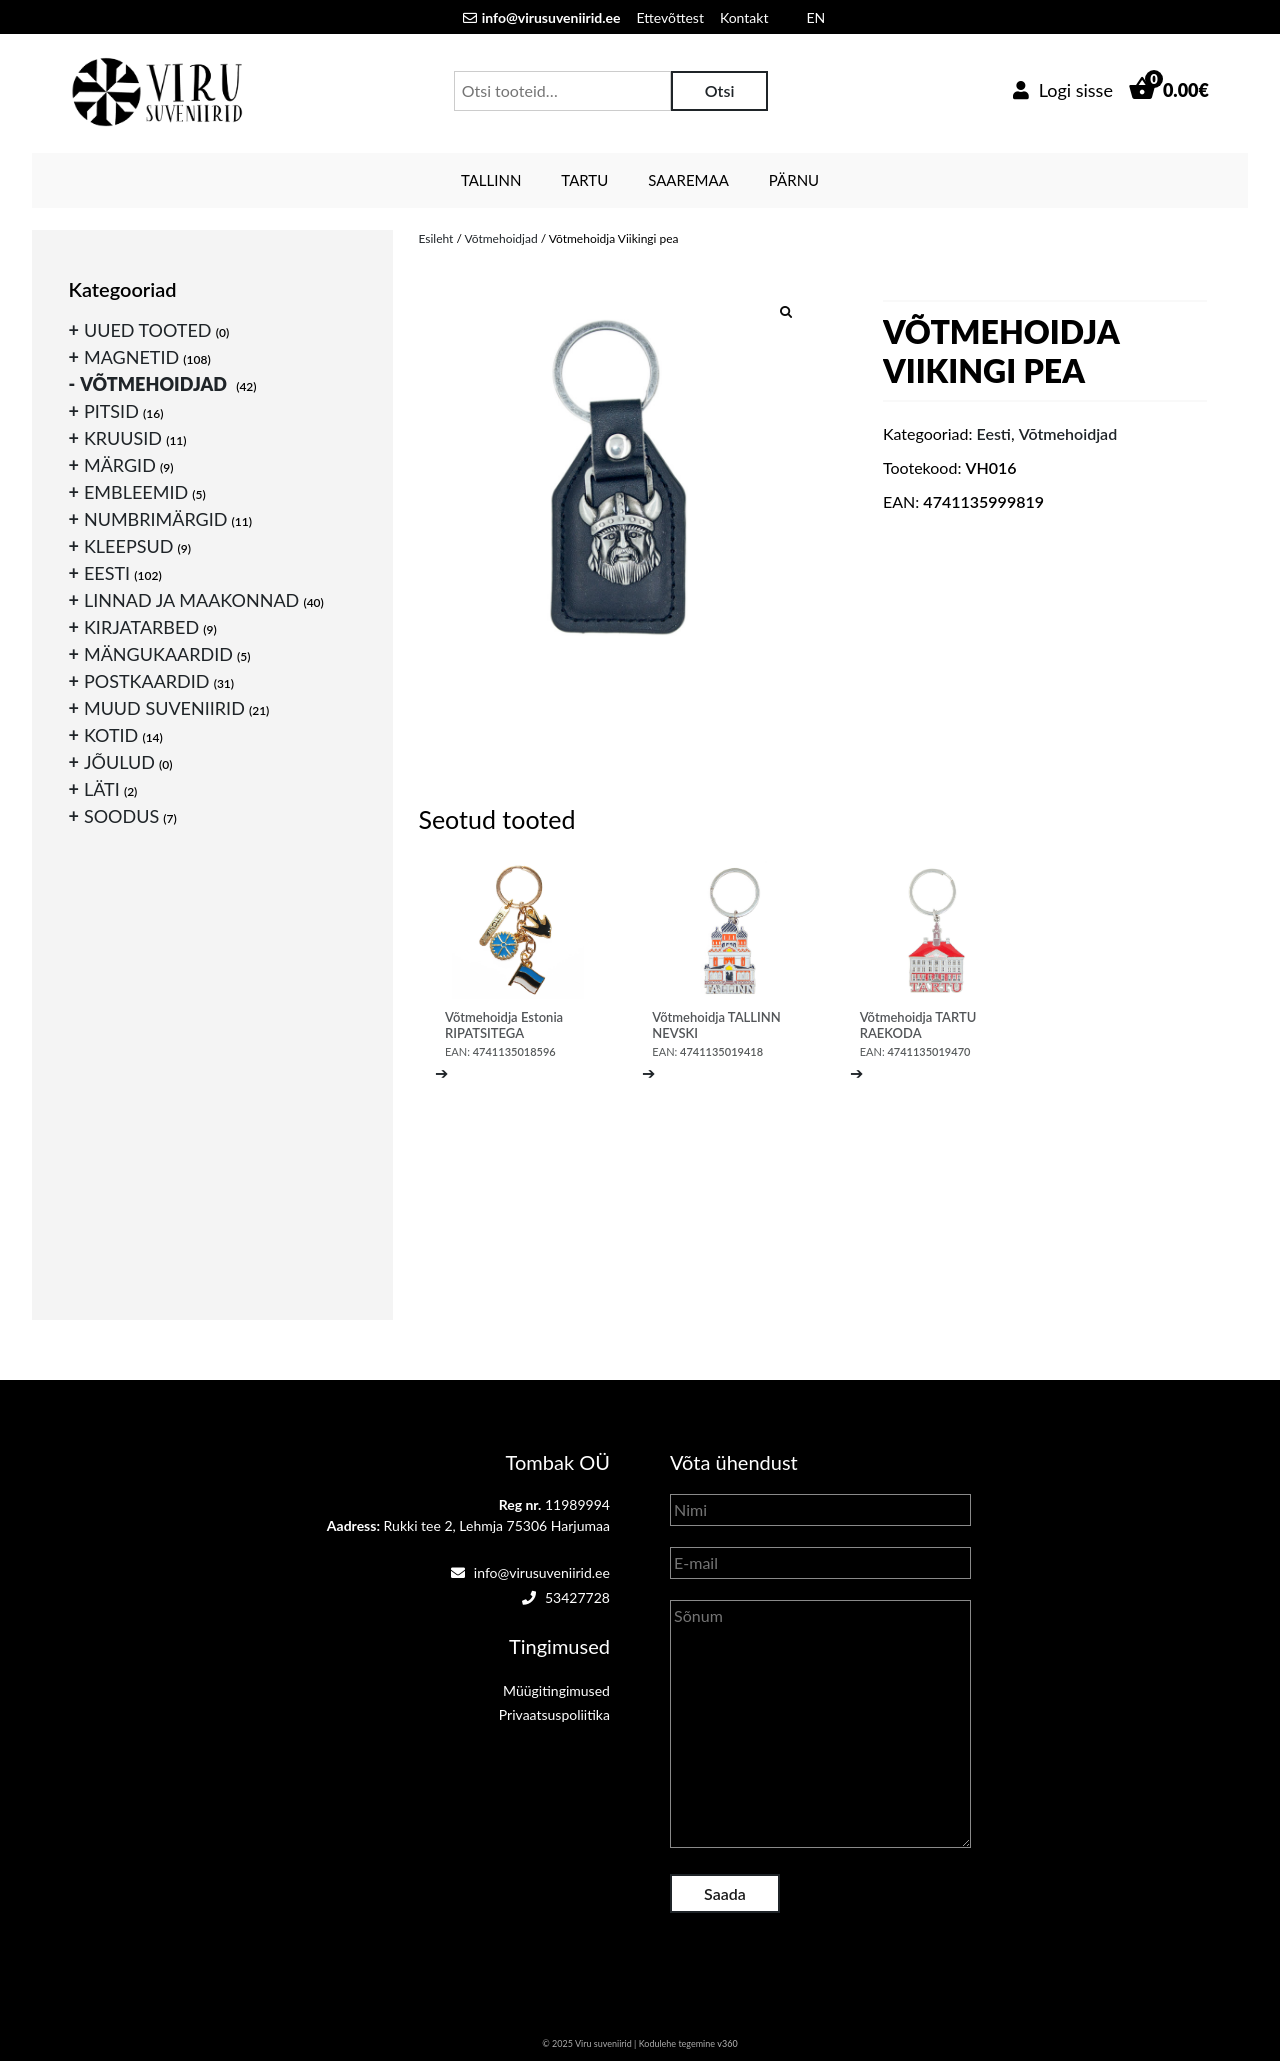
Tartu (584, 180)
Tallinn (491, 180)
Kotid (111, 735)
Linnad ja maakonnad (191, 600)
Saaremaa (688, 180)
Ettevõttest (670, 17)
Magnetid (131, 357)
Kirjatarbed (141, 627)
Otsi (720, 90)
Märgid (120, 465)
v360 (727, 2043)
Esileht (435, 238)
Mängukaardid (158, 654)
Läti (102, 789)
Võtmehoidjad (501, 238)
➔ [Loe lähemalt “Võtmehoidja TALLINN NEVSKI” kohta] (648, 1072)
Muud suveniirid (164, 708)
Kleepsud (128, 546)
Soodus (121, 816)
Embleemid (136, 492)
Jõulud (119, 762)
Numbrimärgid (156, 519)
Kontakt (744, 17)
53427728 (566, 1597)
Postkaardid (147, 681)
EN (815, 17)
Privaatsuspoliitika (554, 1714)
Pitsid (111, 411)
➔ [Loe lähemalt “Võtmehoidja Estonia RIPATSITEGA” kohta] (441, 1072)
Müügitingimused (556, 1690)
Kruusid (123, 438)
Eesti (994, 433)
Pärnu (794, 180)
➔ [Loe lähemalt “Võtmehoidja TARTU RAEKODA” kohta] (856, 1072)
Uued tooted (148, 330)
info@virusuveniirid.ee (530, 1572)
